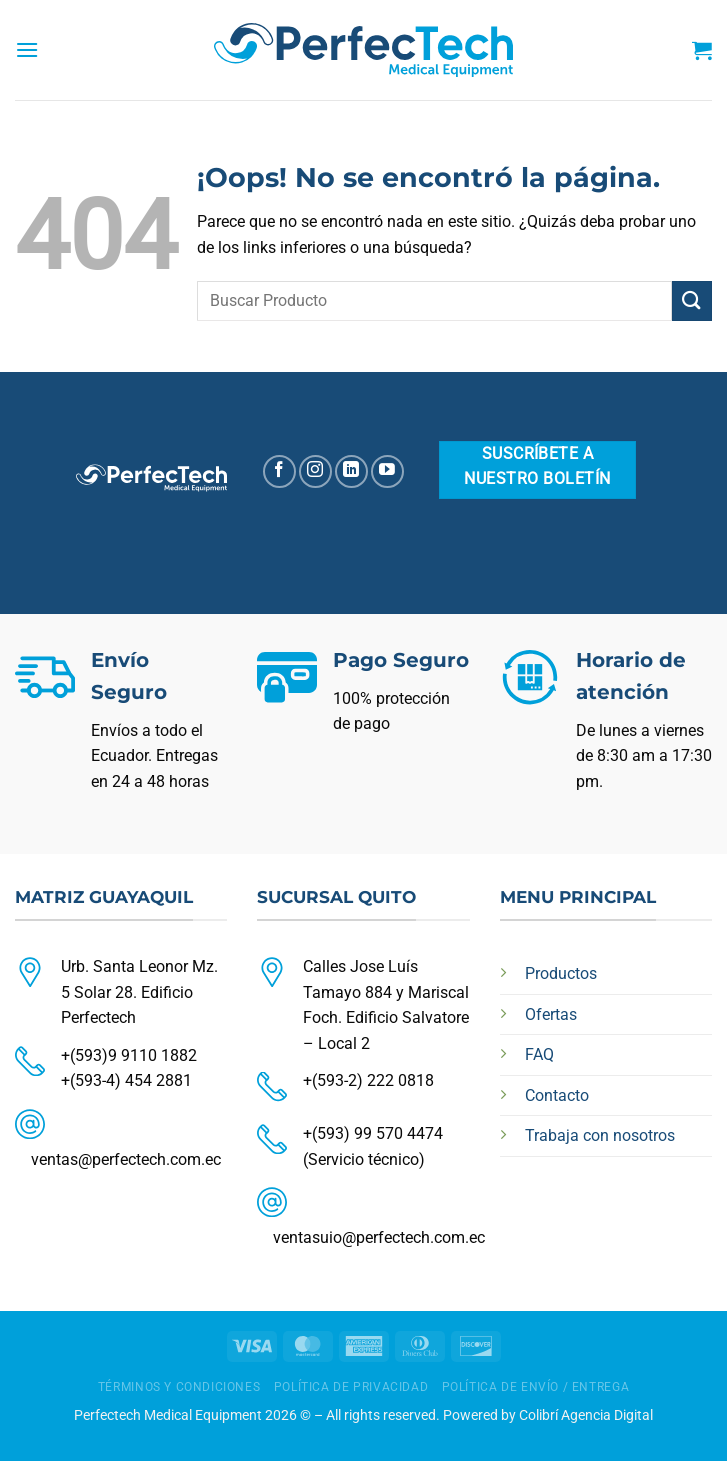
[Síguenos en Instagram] (315, 471)
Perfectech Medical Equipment (168, 1415)
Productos (561, 973)
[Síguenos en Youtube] (387, 471)
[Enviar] (692, 300)
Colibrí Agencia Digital (586, 1415)
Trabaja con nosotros (600, 1135)
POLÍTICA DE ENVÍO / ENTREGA (536, 1387)
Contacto (557, 1095)
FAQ (539, 1054)
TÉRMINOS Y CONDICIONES (179, 1387)
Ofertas (551, 1014)
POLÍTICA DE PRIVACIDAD (351, 1387)
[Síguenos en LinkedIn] (351, 471)
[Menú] (27, 49)
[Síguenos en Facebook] (279, 471)
